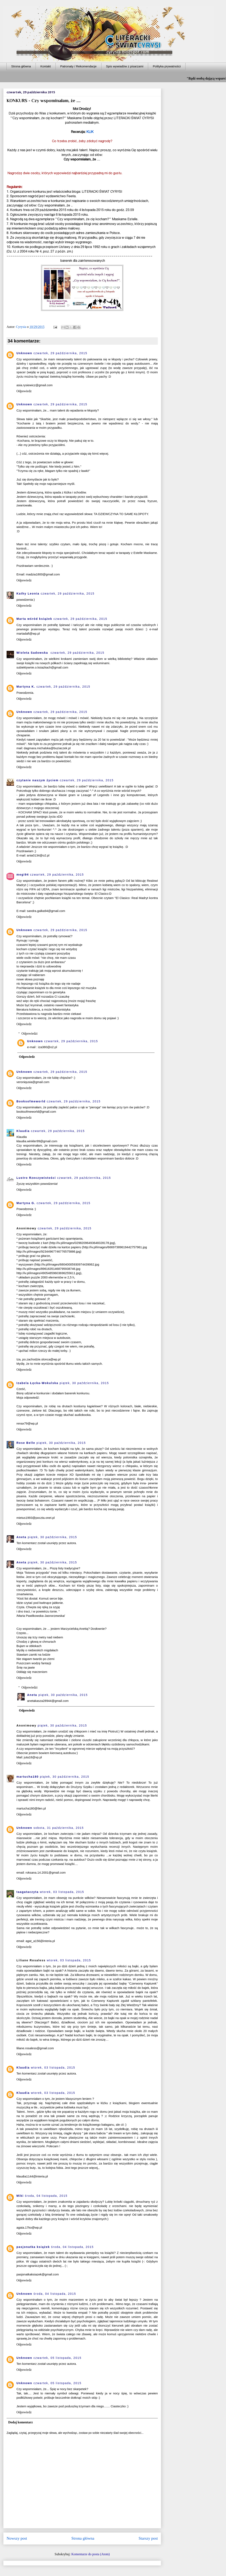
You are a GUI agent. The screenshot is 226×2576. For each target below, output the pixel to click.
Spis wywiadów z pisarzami (124, 66)
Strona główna (21, 66)
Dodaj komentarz (20, 2422)
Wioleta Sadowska (32, 652)
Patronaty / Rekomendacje (78, 66)
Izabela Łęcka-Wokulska (37, 1383)
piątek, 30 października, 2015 (84, 1383)
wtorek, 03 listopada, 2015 (62, 1892)
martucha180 (27, 1776)
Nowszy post (17, 2538)
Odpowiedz (24, 391)
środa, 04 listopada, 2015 (46, 2195)
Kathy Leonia (27, 593)
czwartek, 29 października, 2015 (60, 353)
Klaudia (23, 1131)
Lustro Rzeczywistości (36, 1177)
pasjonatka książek (33, 2247)
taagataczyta (27, 1892)
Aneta (21, 1537)
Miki (20, 2195)
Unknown (24, 353)
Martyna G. (25, 1203)
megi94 (22, 874)
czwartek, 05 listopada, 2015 (57, 2357)
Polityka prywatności (167, 66)
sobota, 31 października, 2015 (58, 1827)
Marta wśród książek (34, 618)
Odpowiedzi (30, 1033)
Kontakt (45, 66)
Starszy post (148, 2538)
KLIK (89, 132)
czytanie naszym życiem (37, 780)
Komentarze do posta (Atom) (90, 2554)
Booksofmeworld (31, 1101)
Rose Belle (25, 1442)
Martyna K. (25, 686)
